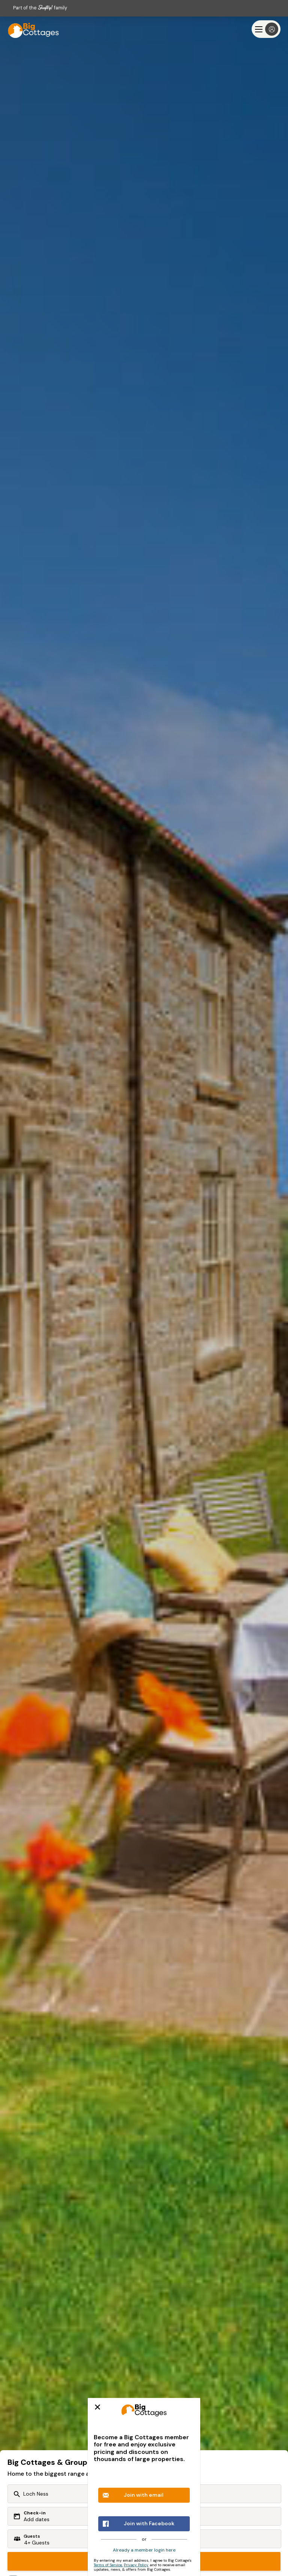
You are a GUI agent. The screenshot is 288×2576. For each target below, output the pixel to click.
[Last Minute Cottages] (30, 29)
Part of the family (40, 8)
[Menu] (266, 29)
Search (144, 2561)
